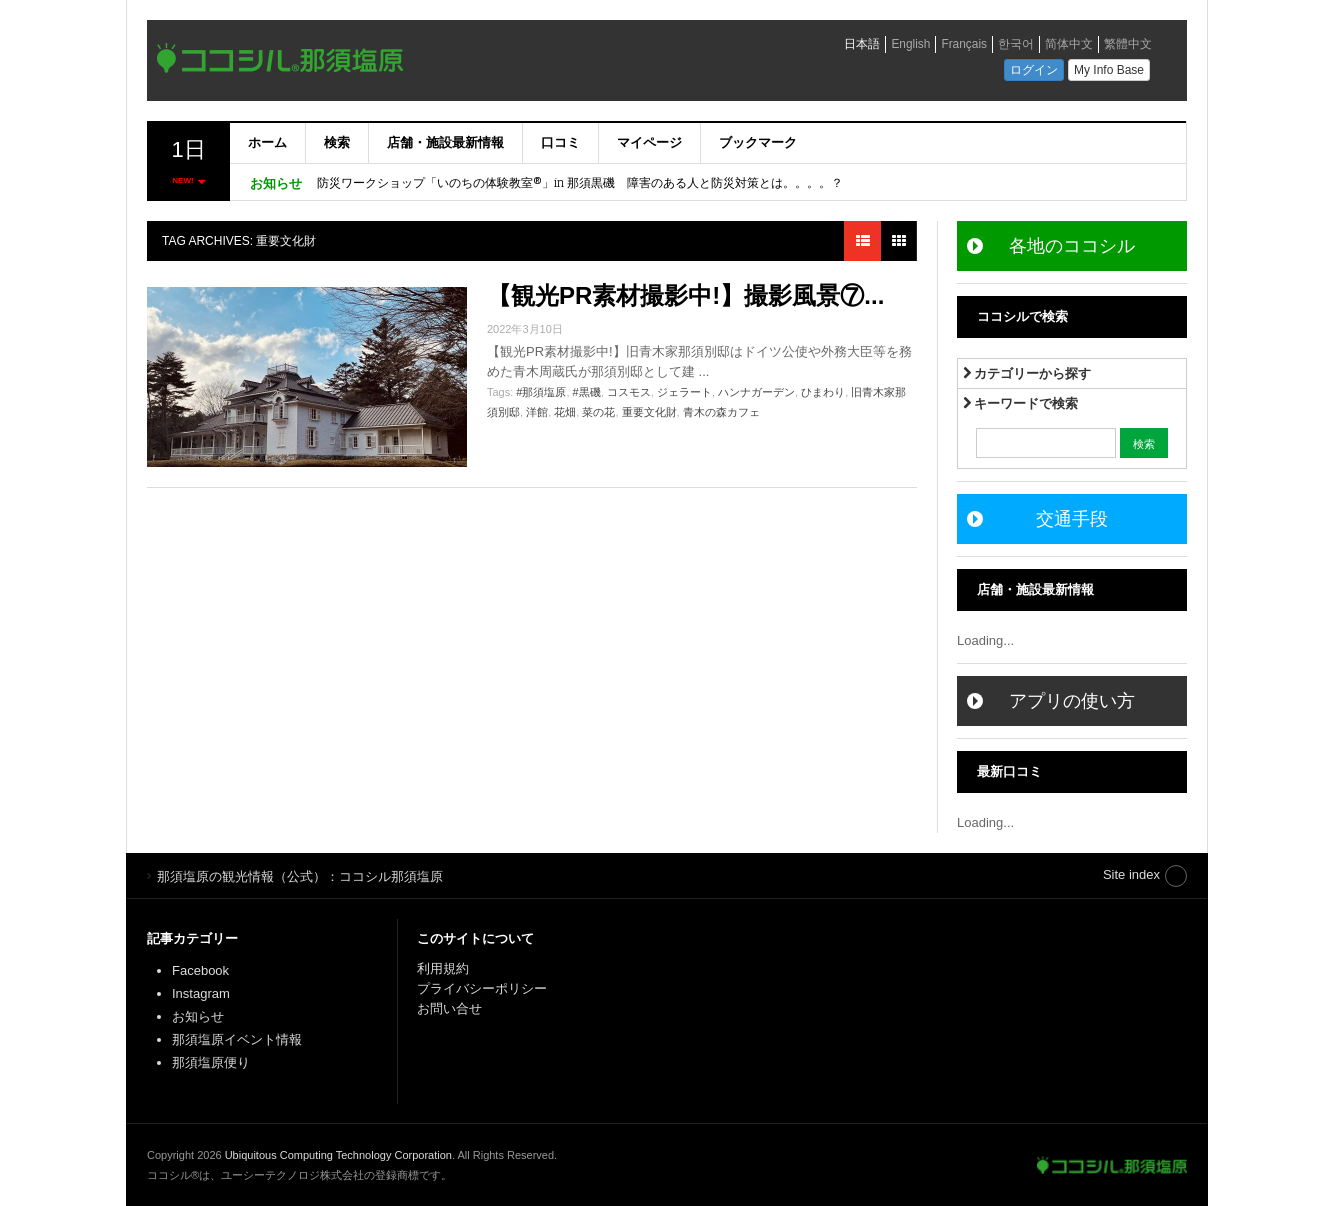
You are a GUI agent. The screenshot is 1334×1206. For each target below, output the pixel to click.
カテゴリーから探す (1027, 373)
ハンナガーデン (756, 392)
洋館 (537, 412)
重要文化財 (649, 412)
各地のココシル (1072, 246)
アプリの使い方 (1072, 701)
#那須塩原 (541, 392)
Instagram (201, 993)
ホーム (267, 142)
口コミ (560, 142)
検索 (337, 142)
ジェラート (684, 392)
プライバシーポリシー (484, 988)
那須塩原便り (211, 1062)
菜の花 (598, 412)
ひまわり (823, 392)
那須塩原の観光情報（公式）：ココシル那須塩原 (1112, 1165)
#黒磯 (587, 392)
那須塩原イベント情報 (237, 1039)
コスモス (629, 392)
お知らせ (198, 1016)
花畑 (565, 412)
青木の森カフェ (721, 412)
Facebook (200, 970)
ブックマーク (758, 142)
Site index (1131, 874)
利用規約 (443, 968)
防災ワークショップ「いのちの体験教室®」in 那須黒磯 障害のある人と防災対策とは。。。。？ (580, 182)
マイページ (649, 142)
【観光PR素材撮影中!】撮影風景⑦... (685, 295)
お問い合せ (449, 1008)
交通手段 (1072, 519)
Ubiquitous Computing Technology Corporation (338, 1155)
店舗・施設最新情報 (445, 142)
